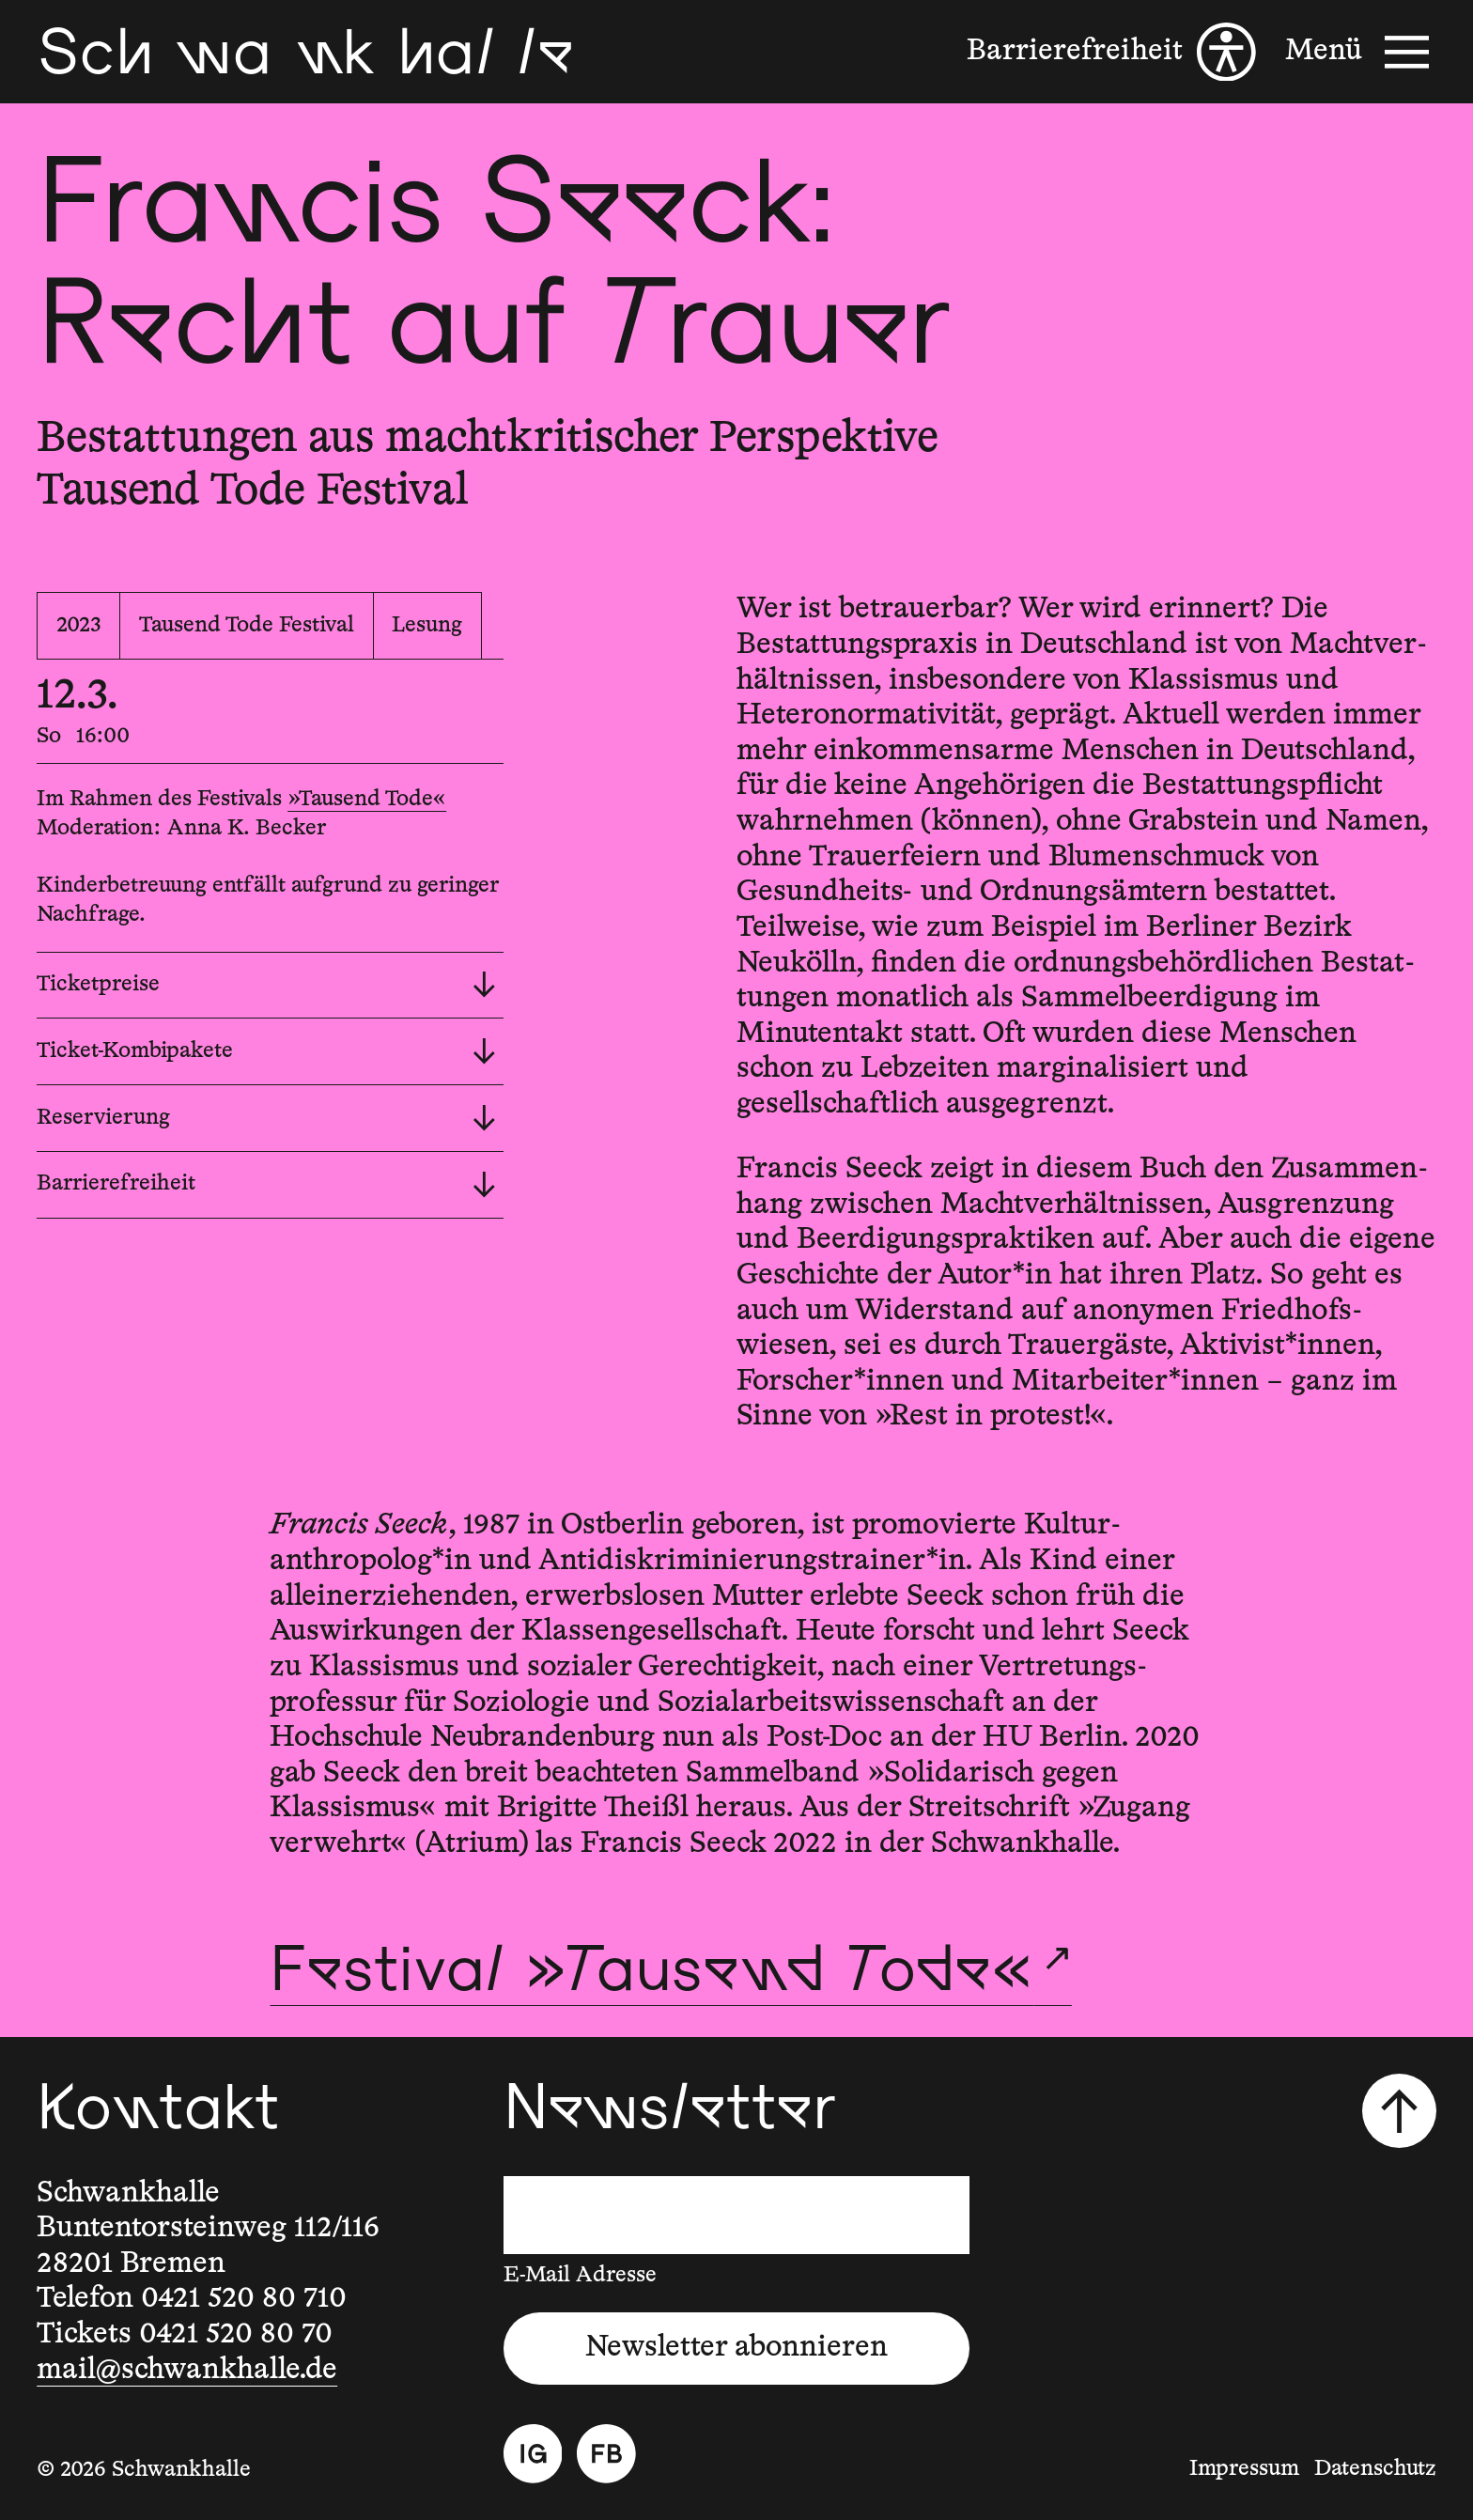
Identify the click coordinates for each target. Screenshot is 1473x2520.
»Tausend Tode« (366, 799)
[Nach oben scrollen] (1398, 2110)
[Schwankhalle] (305, 51)
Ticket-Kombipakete (266, 1051)
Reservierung (266, 1118)
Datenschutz (1375, 2469)
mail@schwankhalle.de (187, 2370)
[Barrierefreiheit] (1111, 52)
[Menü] (1360, 52)
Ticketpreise (266, 985)
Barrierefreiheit (266, 1185)
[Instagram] (533, 2453)
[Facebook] (606, 2453)
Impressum (1244, 2469)
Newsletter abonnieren (736, 2347)
